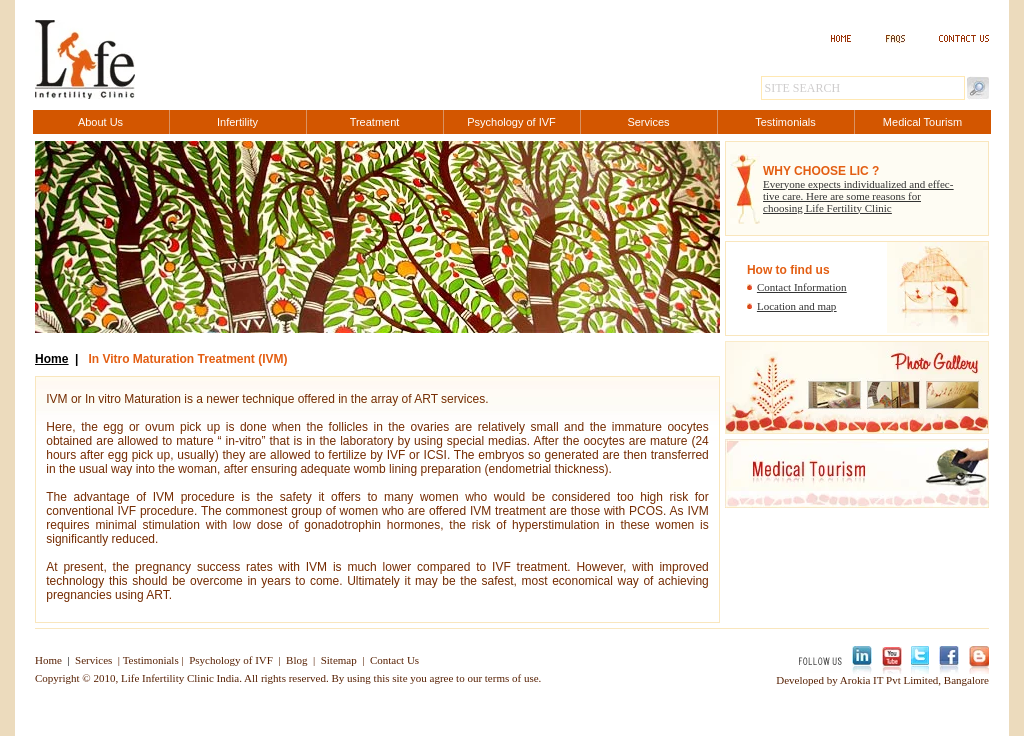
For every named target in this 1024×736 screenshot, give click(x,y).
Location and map (796, 306)
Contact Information (802, 287)
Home (51, 359)
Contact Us (394, 660)
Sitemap (339, 660)
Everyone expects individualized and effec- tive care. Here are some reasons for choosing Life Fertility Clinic (858, 196)
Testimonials (151, 660)
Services (93, 660)
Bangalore (966, 680)
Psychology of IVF (231, 660)
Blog (296, 660)
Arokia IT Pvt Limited (889, 680)
